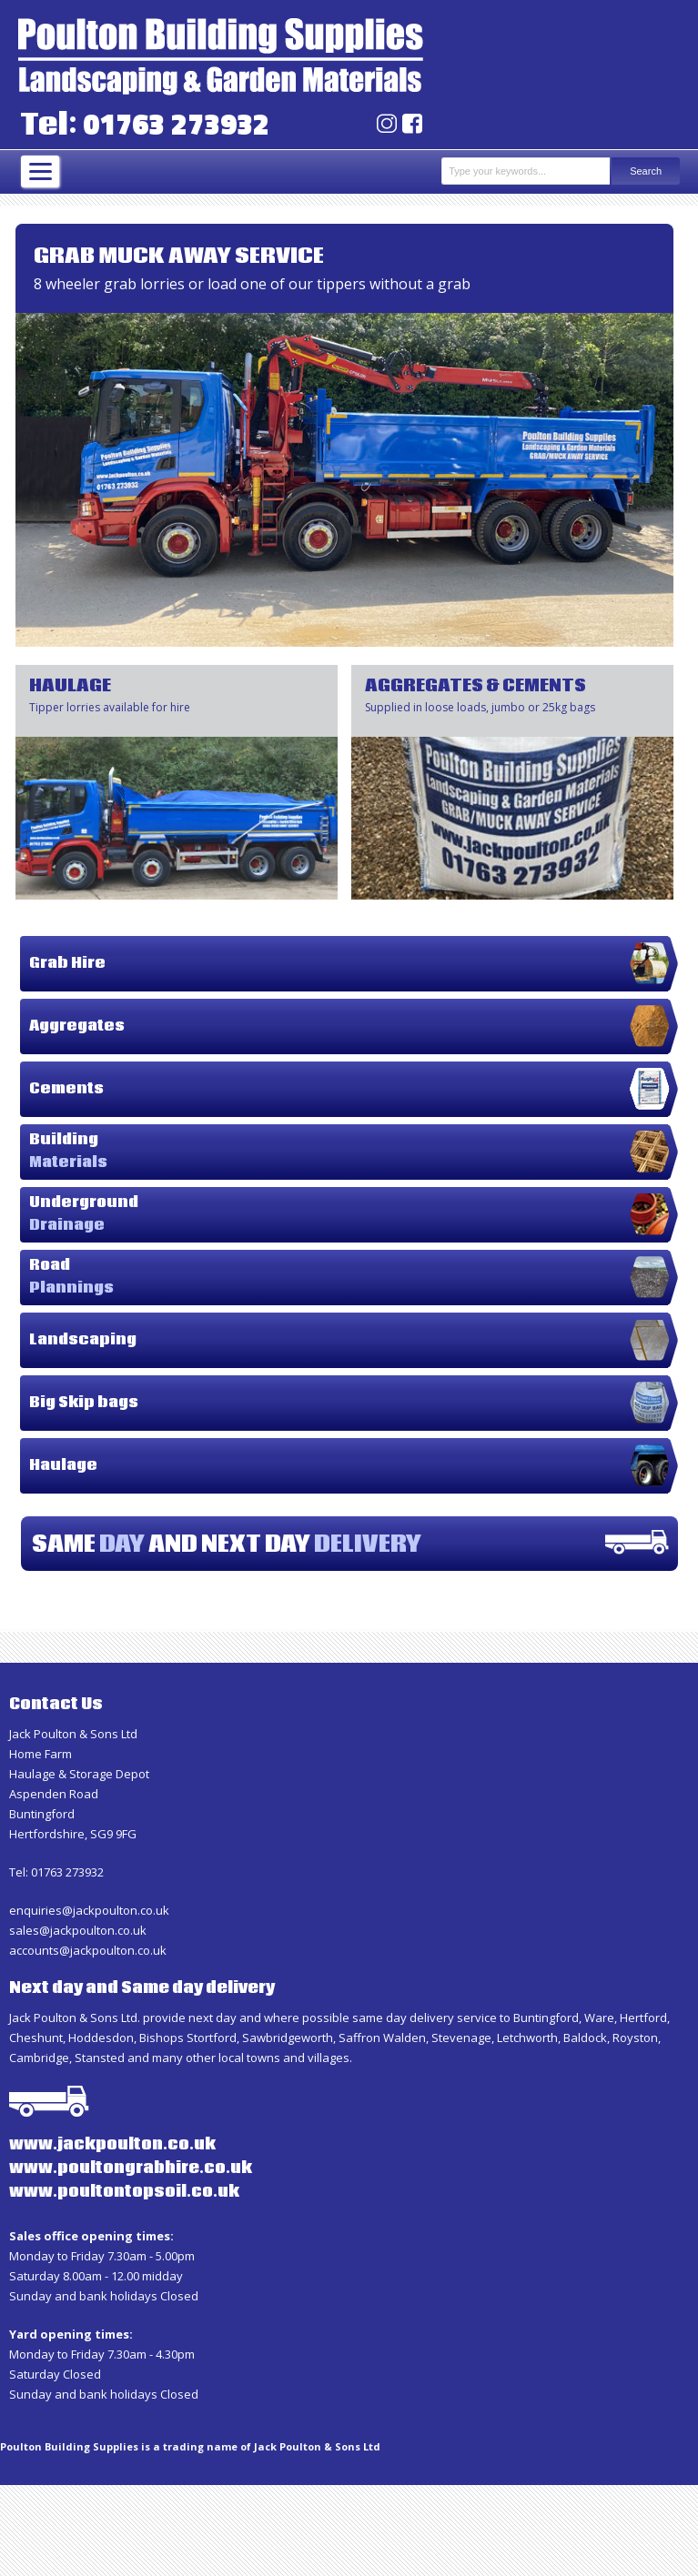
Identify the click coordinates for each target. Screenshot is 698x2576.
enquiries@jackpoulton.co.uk (89, 1910)
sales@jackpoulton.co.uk (78, 1930)
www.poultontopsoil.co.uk (124, 2192)
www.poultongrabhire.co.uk (130, 2168)
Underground (83, 1213)
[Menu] (40, 171)
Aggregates (77, 1026)
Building (68, 1151)
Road (71, 1276)
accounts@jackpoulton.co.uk (88, 1950)
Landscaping (83, 1340)
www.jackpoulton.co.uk (112, 2145)
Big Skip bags (83, 1403)
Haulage (63, 1465)
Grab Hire (67, 963)
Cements (66, 1089)
